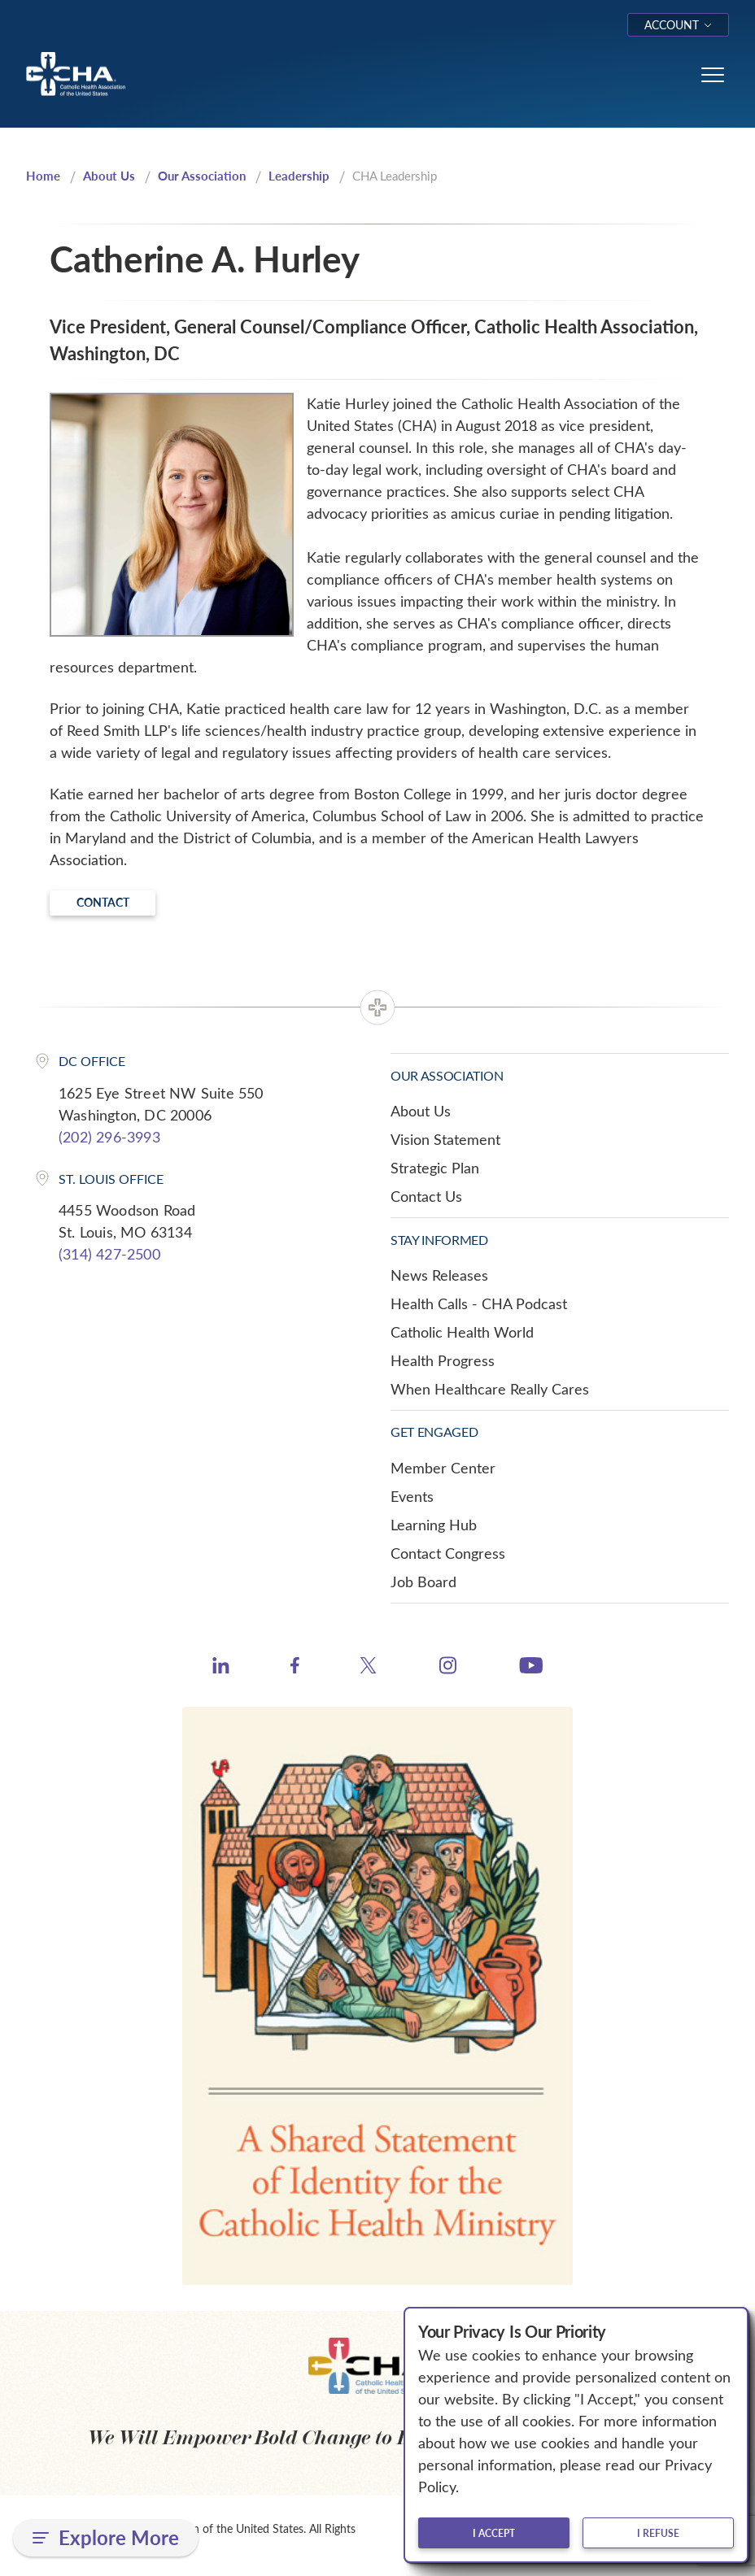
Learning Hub (434, 1524)
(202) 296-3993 (109, 1137)
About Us (109, 176)
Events (412, 1496)
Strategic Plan (435, 1167)
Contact (102, 902)
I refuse (658, 2532)
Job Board (423, 1581)
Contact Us (426, 1196)
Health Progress (443, 1360)
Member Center (443, 1467)
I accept (494, 2532)
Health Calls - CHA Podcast (479, 1303)
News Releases (439, 1275)
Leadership (298, 176)
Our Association (202, 176)
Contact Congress (448, 1553)
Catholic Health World (462, 1332)
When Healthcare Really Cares (490, 1389)
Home (43, 176)
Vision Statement (445, 1139)
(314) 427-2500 (109, 1254)
